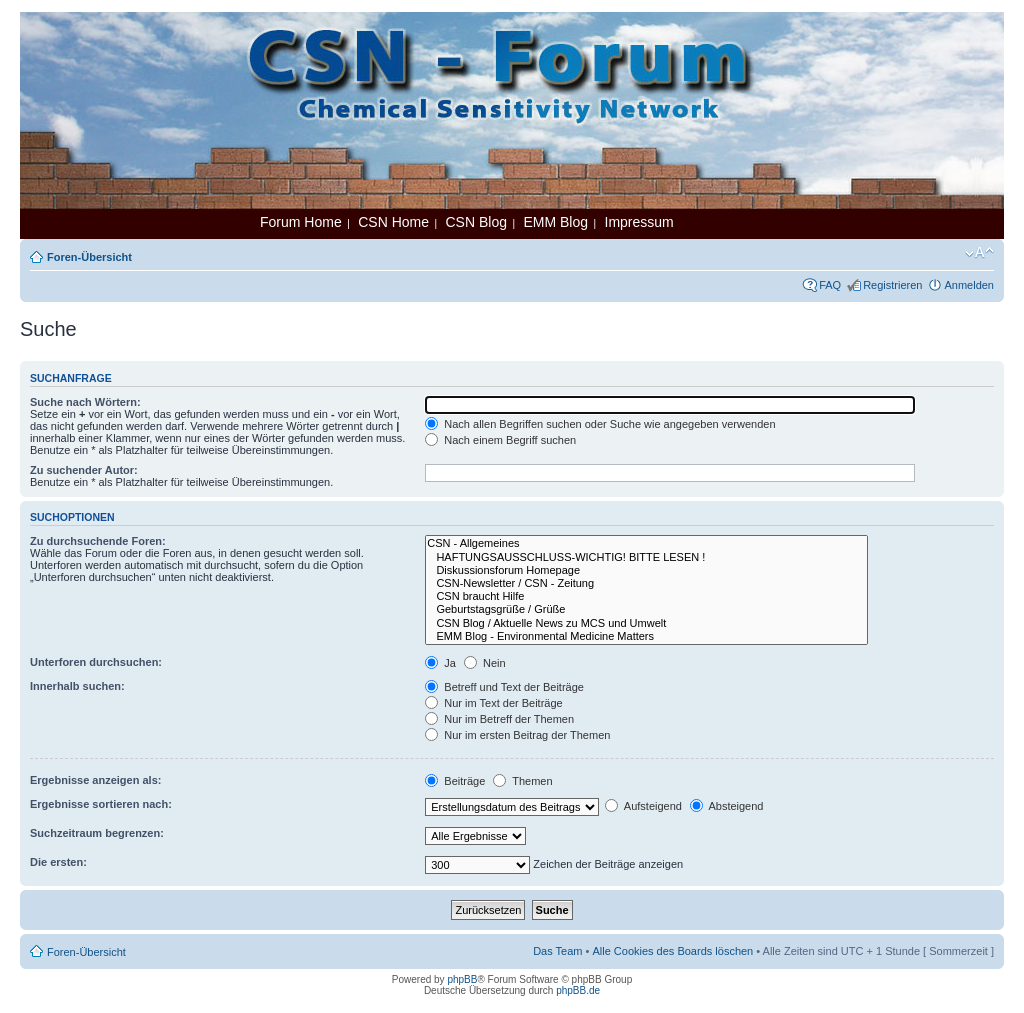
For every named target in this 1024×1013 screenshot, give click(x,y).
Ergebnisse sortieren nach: (101, 804)
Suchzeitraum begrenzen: (97, 833)
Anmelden (969, 285)
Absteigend (727, 806)
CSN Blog (475, 222)
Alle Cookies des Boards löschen (672, 951)
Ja (440, 663)
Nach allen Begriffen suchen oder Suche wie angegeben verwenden (600, 424)
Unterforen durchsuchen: (96, 662)
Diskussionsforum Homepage (646, 570)
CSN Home (393, 222)
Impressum (639, 222)
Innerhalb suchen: (77, 686)
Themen (522, 781)
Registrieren (892, 285)
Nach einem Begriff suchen (500, 440)
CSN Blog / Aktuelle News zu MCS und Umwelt (646, 623)
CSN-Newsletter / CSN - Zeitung (646, 583)
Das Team (557, 951)
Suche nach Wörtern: (85, 402)
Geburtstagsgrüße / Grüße (646, 609)
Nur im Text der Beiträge (493, 703)
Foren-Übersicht (89, 257)
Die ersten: (58, 862)
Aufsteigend (643, 806)
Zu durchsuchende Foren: (98, 541)
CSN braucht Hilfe (646, 596)
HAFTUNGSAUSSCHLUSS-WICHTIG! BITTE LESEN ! (646, 557)
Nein (485, 663)
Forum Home (301, 222)
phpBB (462, 979)
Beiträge (455, 781)
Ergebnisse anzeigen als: (95, 780)
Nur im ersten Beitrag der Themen (517, 735)
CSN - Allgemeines (646, 543)
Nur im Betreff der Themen (499, 719)
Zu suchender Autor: (84, 470)
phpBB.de (578, 990)
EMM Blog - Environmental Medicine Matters (646, 636)
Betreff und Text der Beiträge (504, 687)
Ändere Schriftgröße (979, 253)
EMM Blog (555, 222)
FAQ (830, 285)
